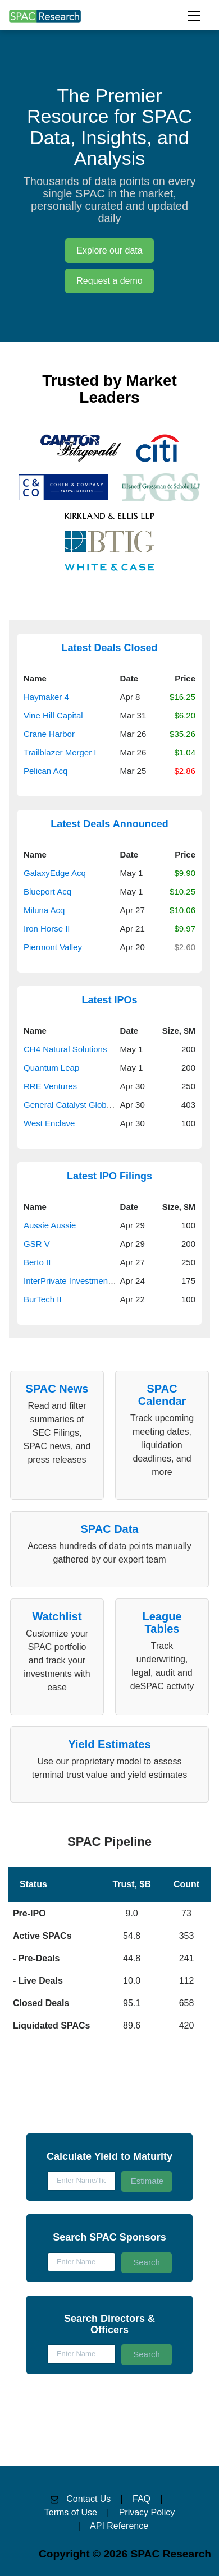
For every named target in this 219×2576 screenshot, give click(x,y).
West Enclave (49, 1123)
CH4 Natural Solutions (65, 1049)
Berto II (37, 1262)
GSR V (37, 1243)
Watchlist (56, 1616)
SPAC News (57, 1389)
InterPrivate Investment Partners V (88, 1280)
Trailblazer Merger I (60, 752)
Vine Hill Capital (53, 715)
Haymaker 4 (46, 697)
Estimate (147, 2181)
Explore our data (109, 250)
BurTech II (43, 1299)
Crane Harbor (49, 734)
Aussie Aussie (50, 1225)
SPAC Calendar (162, 1395)
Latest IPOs (109, 1000)
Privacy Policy (147, 2512)
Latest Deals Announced (109, 824)
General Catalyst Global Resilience (89, 1104)
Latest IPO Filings (109, 1176)
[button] (109, 1934)
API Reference (119, 2526)
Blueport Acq (47, 891)
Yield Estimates (109, 1744)
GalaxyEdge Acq (55, 873)
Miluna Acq (44, 910)
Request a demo (109, 280)
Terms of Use (70, 2512)
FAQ (141, 2499)
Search (146, 2262)
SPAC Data (110, 1529)
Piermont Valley (53, 947)
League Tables (161, 1622)
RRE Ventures (50, 1086)
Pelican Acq (45, 771)
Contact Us (88, 2499)
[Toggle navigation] (194, 15)
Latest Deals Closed (109, 647)
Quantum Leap (51, 1067)
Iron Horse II (47, 928)
